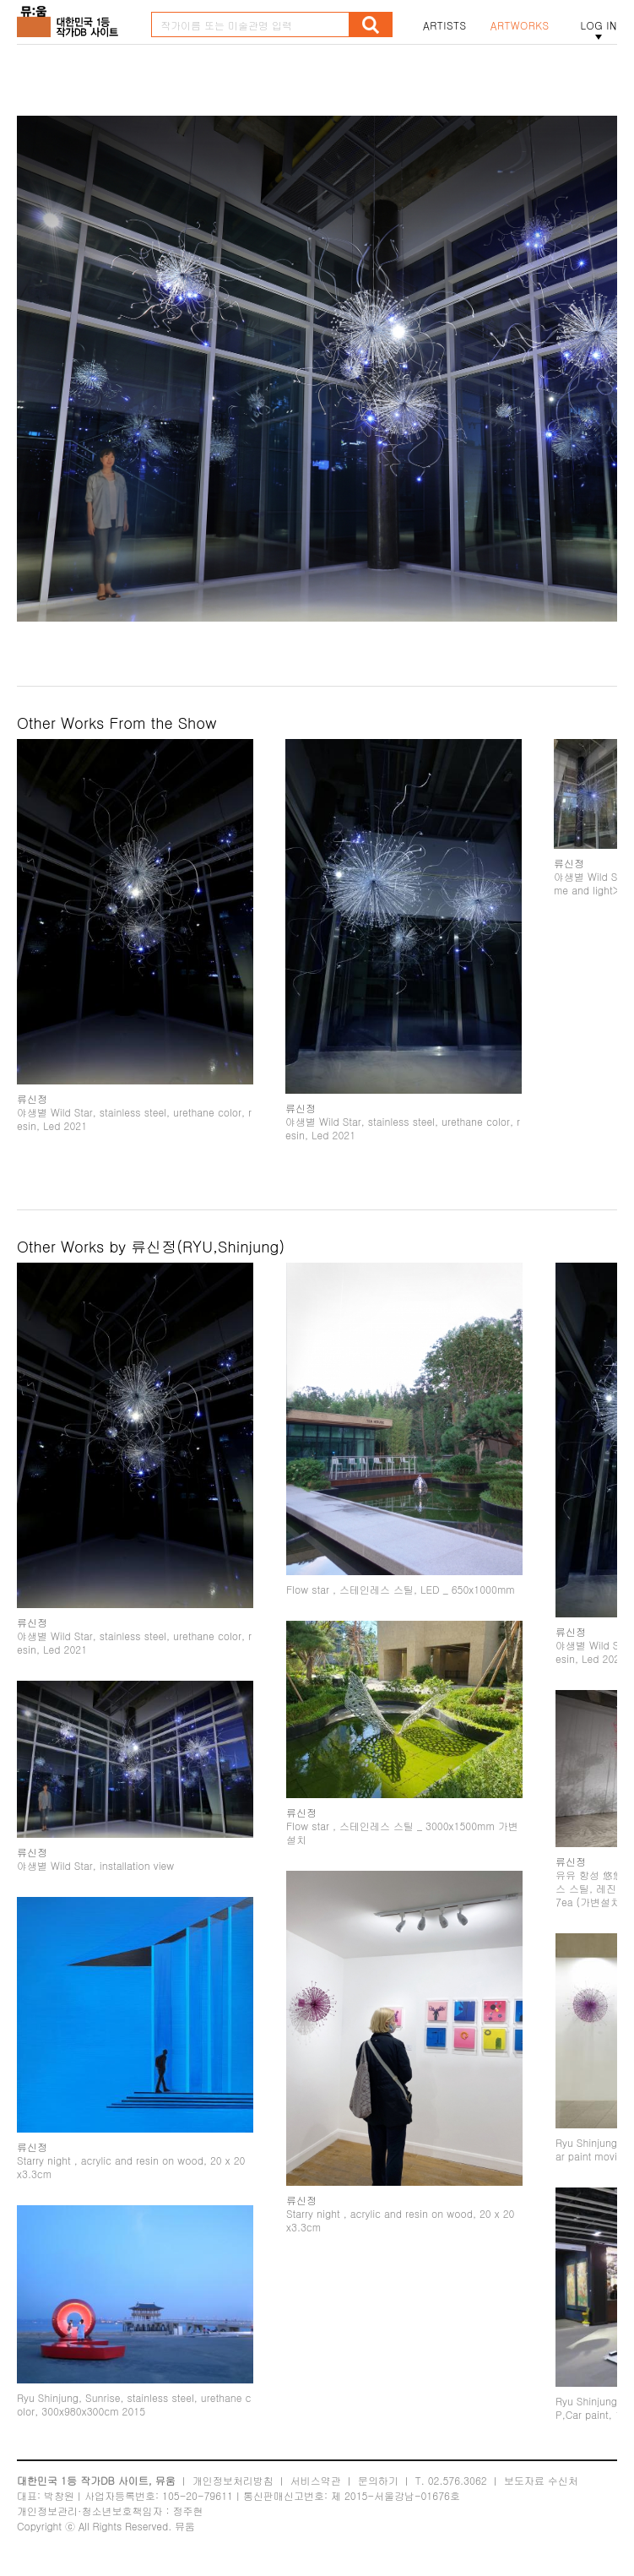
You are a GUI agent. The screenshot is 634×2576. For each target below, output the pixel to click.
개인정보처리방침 (233, 2480)
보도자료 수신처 (541, 2480)
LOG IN (598, 25)
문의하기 (378, 2480)
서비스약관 (315, 2480)
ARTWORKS (520, 25)
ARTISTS (445, 25)
